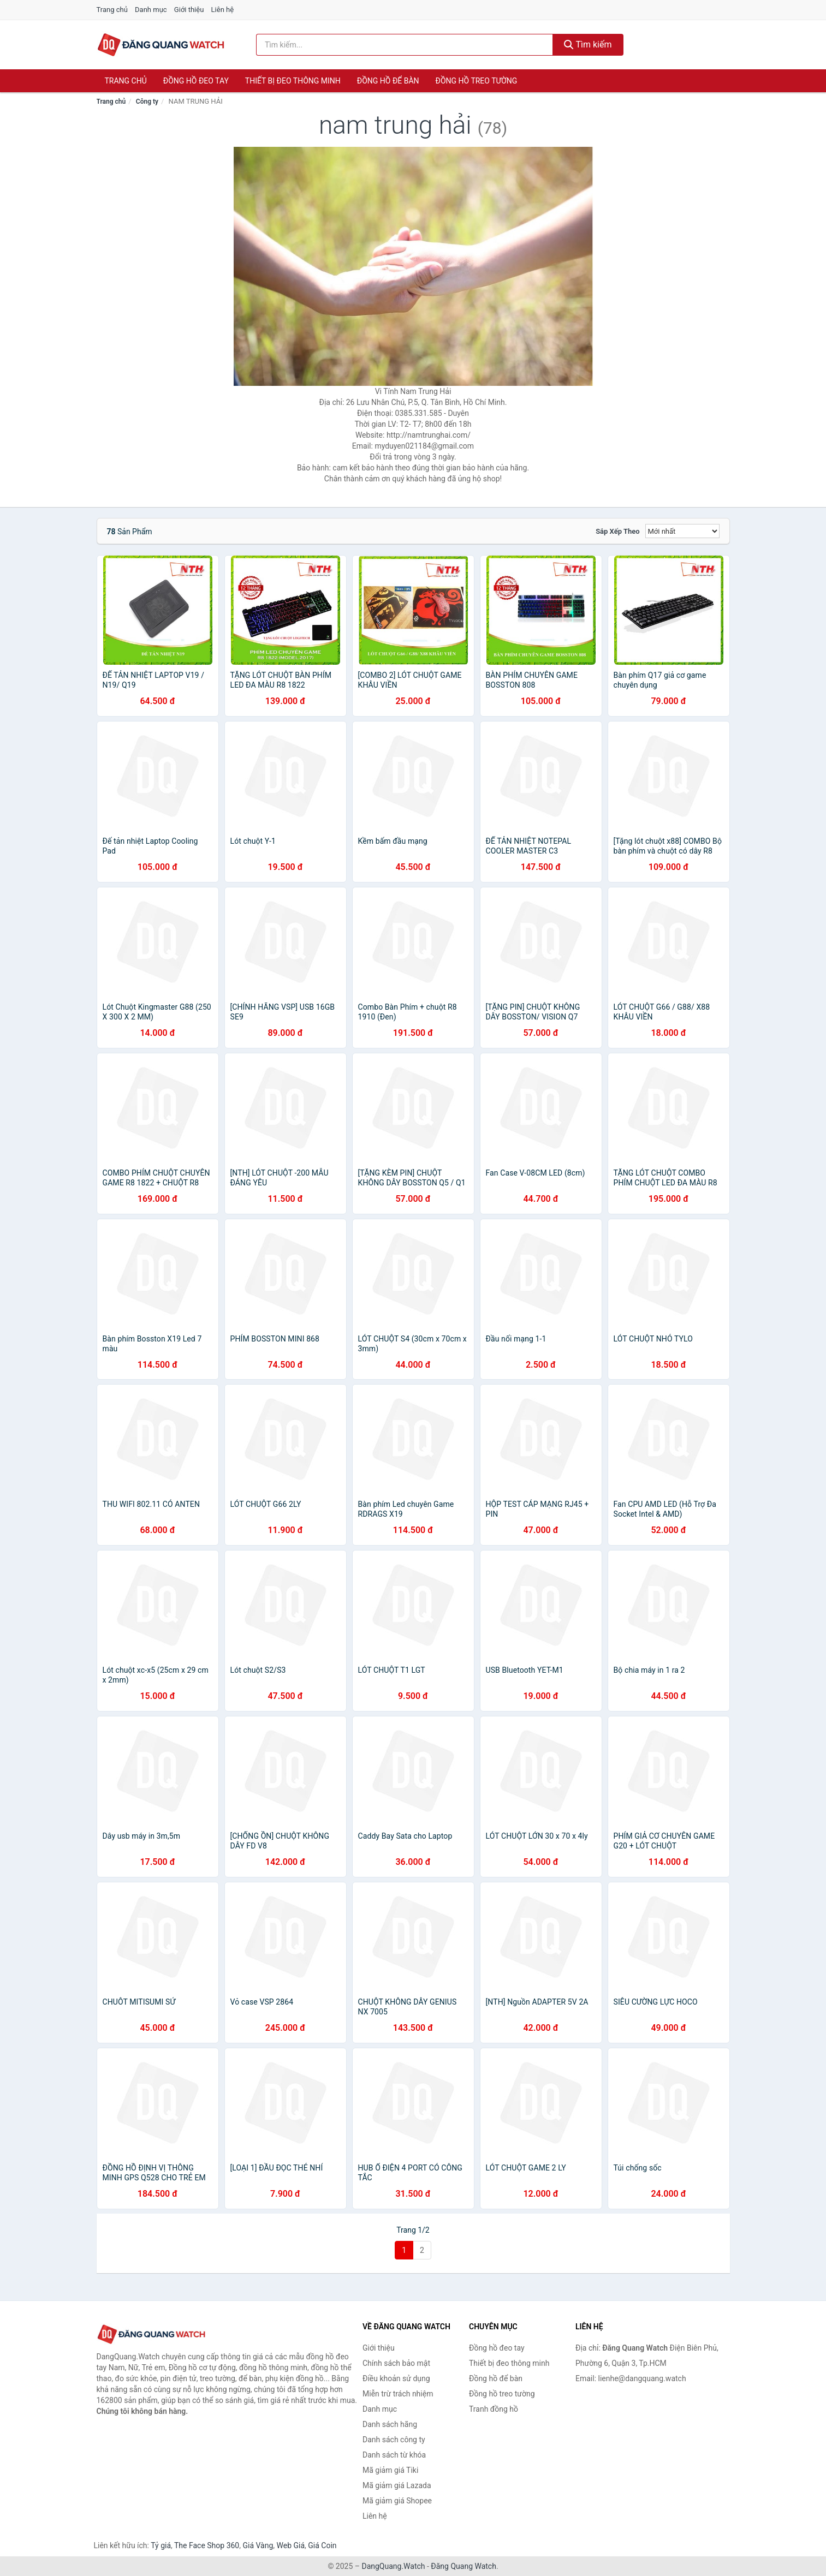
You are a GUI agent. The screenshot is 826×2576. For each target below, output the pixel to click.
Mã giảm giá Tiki (390, 2470)
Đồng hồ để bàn (388, 80)
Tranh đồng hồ (493, 2409)
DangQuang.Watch (393, 2566)
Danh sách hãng (390, 2424)
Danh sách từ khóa (394, 2454)
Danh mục (151, 9)
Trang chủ (112, 9)
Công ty (147, 101)
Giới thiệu (189, 9)
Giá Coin (322, 2545)
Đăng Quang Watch (463, 2566)
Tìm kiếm (588, 44)
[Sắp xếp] (682, 531)
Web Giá (291, 2545)
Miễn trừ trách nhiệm (398, 2393)
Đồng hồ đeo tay (196, 80)
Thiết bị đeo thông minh (293, 80)
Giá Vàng (257, 2545)
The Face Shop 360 (206, 2545)
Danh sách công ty (394, 2439)
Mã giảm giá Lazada (397, 2485)
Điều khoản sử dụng (396, 2378)
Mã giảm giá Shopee (397, 2500)
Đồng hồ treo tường (477, 80)
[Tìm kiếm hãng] (404, 45)
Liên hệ (222, 9)
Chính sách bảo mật (396, 2363)
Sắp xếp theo (617, 531)
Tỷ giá (161, 2545)
